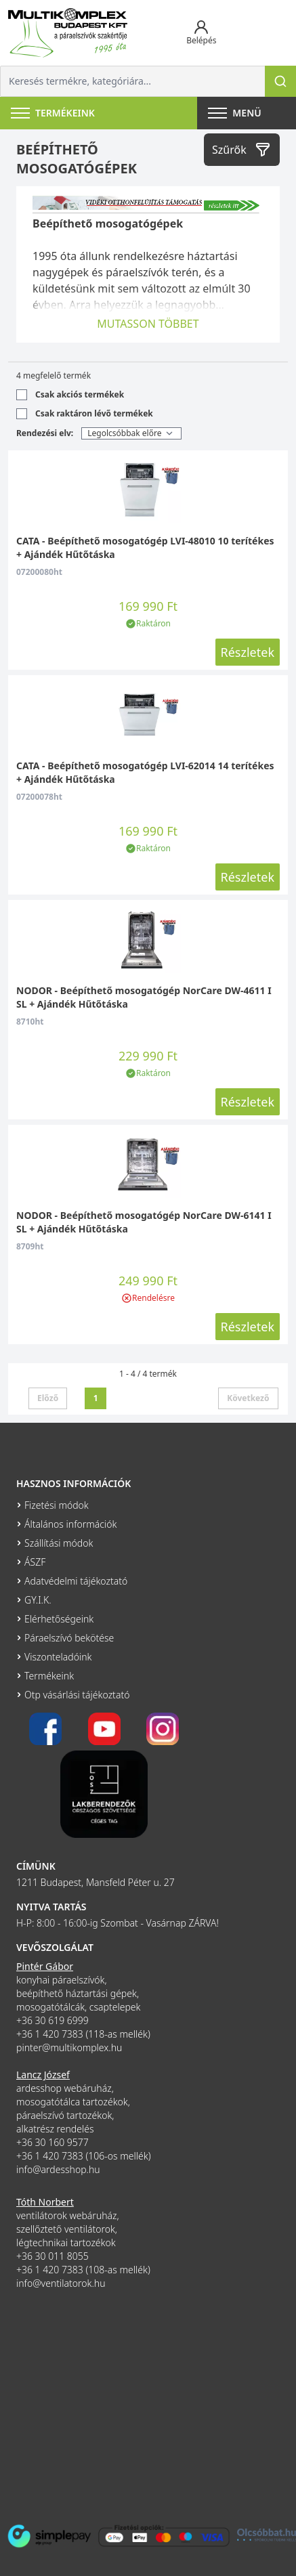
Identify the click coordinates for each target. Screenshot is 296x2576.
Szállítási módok (58, 1543)
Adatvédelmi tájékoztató (75, 1580)
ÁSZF (34, 1561)
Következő (248, 1398)
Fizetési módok (56, 1505)
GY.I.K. (37, 1599)
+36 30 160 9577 (52, 2142)
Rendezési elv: (44, 433)
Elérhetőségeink (58, 1618)
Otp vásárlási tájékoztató (76, 1694)
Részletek (248, 652)
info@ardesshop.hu (58, 2169)
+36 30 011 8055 (52, 2256)
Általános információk (70, 1524)
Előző (47, 1398)
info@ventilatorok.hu (61, 2283)
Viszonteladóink (57, 1656)
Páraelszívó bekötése (69, 1637)
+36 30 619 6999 (52, 2020)
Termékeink (49, 1675)
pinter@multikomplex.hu (69, 2047)
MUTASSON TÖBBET (147, 323)
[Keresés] (280, 81)
